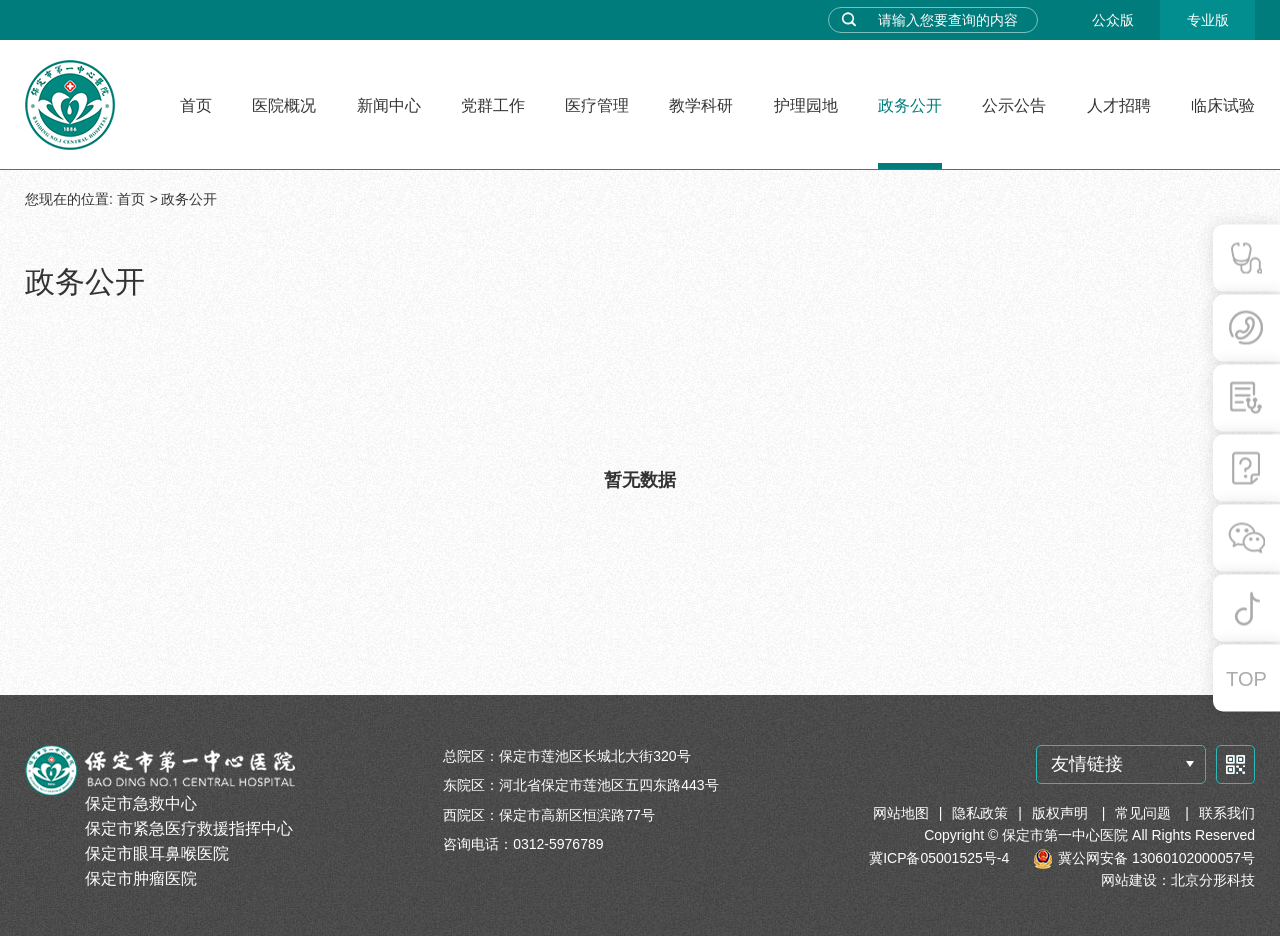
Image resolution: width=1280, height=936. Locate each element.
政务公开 (910, 105)
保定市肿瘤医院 (141, 878)
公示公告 (1014, 105)
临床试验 (1223, 105)
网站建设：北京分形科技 (1178, 880)
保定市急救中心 (141, 803)
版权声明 (1062, 813)
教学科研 (701, 105)
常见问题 (1145, 813)
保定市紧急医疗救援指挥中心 (189, 828)
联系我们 (1227, 813)
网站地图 (901, 813)
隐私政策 (980, 813)
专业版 (1208, 20)
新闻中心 (389, 105)
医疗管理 (597, 105)
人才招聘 (1119, 105)
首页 (196, 105)
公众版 (1113, 20)
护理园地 (806, 105)
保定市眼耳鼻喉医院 (157, 853)
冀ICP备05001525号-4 (939, 858)
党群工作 (493, 105)
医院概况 (284, 105)
